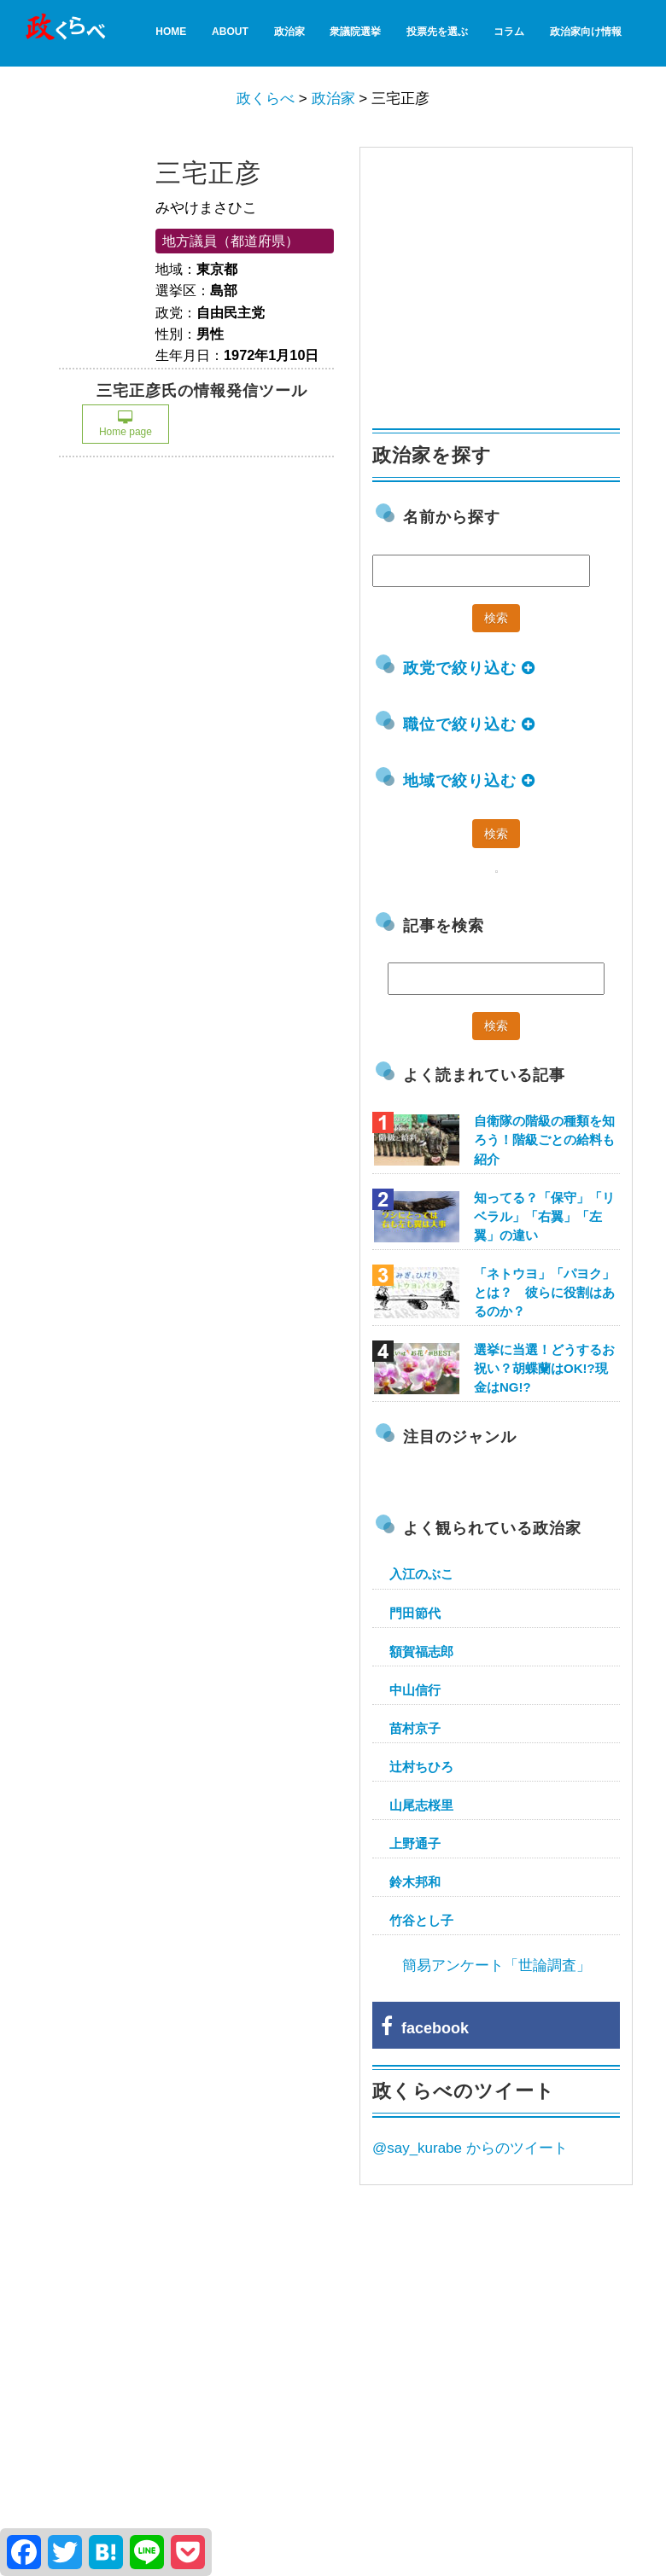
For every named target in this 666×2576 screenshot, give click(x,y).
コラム (509, 32)
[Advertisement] (500, 280)
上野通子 (415, 1843)
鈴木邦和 (415, 1882)
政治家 (289, 32)
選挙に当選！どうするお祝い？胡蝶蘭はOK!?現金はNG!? (544, 1368)
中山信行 (415, 1690)
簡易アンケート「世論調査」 (496, 1965)
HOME (170, 32)
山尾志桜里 (421, 1805)
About (230, 32)
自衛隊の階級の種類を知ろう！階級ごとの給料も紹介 (544, 1140)
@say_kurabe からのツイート (470, 2148)
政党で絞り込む (469, 668)
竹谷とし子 (421, 1920)
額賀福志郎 (421, 1651)
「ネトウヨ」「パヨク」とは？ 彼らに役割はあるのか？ (544, 1292)
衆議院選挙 (355, 32)
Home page (125, 424)
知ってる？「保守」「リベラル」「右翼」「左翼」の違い (544, 1216)
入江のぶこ (421, 1574)
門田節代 (415, 1613)
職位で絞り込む (469, 724)
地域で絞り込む (469, 780)
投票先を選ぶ (437, 32)
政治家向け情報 (586, 32)
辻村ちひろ (421, 1766)
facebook (425, 2028)
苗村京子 (415, 1728)
